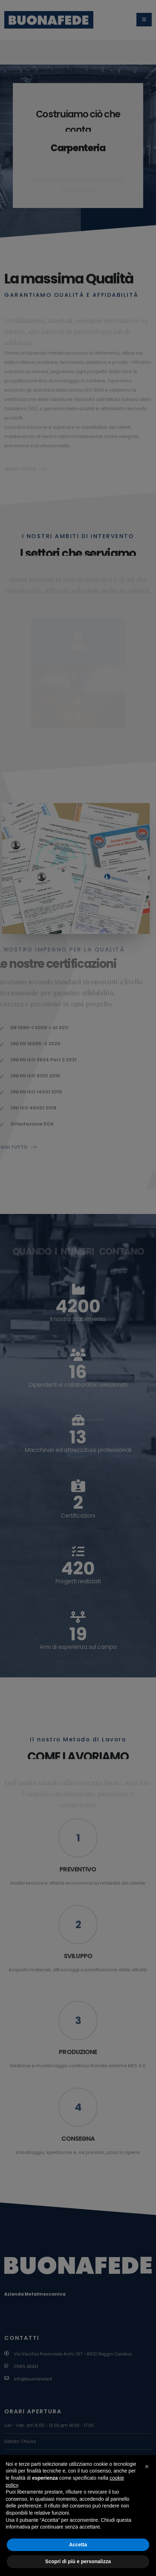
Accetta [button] (78, 2544)
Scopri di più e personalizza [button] (78, 2561)
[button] (146, 2466)
